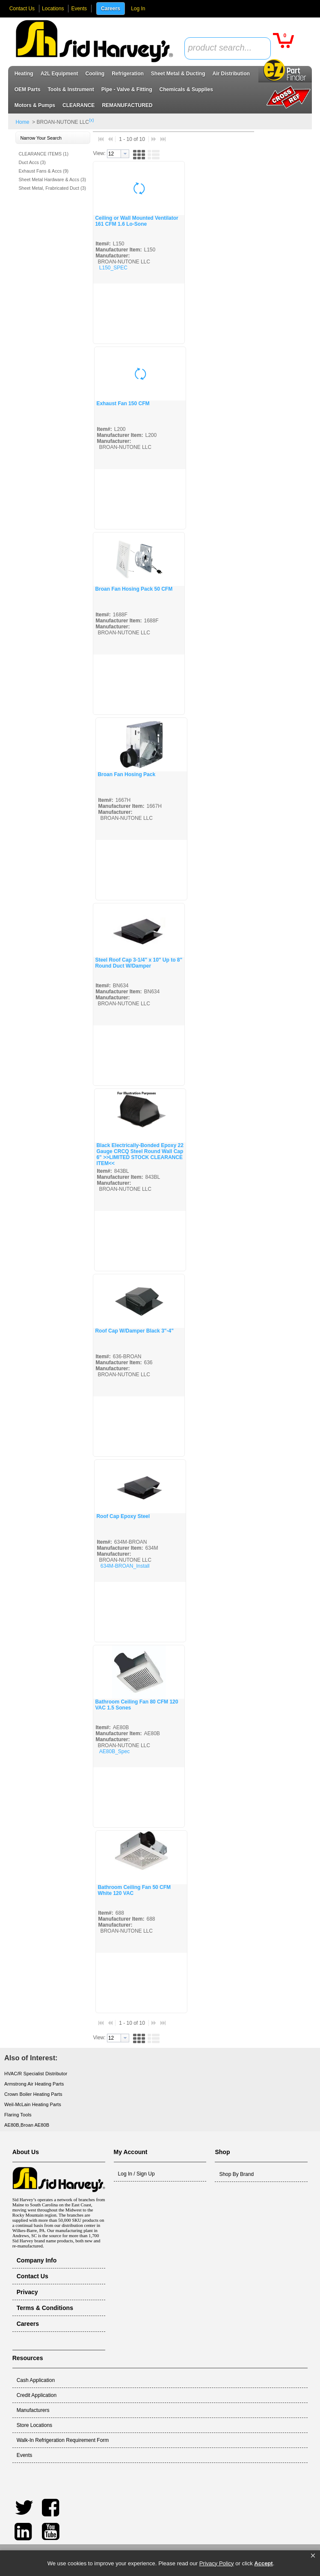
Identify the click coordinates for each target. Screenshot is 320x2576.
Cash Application (36, 2380)
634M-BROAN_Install (125, 1566)
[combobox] (227, 48)
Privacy (27, 2292)
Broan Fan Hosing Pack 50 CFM (133, 589)
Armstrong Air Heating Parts (34, 2083)
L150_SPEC (113, 268)
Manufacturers (33, 2410)
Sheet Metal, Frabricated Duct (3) (52, 188)
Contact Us (22, 9)
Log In (138, 9)
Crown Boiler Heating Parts (33, 2094)
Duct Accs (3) (31, 162)
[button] (313, 2555)
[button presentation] (125, 154)
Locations (53, 9)
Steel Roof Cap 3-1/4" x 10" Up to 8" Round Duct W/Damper (138, 963)
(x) (91, 120)
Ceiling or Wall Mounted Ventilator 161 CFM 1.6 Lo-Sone (136, 221)
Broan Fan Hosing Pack (126, 774)
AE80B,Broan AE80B (26, 2125)
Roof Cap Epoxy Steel (123, 1516)
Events (79, 9)
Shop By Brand (236, 2174)
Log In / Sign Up (136, 2174)
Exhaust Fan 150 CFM (122, 403)
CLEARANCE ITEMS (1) (43, 153)
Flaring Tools (18, 2114)
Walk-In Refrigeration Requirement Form (63, 2440)
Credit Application (36, 2395)
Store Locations (34, 2425)
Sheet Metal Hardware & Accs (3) (52, 179)
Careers (110, 9)
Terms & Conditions (45, 2307)
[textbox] (223, 48)
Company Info (37, 2260)
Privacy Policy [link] (216, 2563)
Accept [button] (263, 2563)
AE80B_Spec (114, 1751)
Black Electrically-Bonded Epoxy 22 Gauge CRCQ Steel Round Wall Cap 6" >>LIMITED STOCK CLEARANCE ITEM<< (139, 1154)
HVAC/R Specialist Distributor (35, 2073)
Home (22, 122)
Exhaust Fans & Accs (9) (43, 170)
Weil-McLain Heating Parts (32, 2104)
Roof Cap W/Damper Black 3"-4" (134, 1331)
